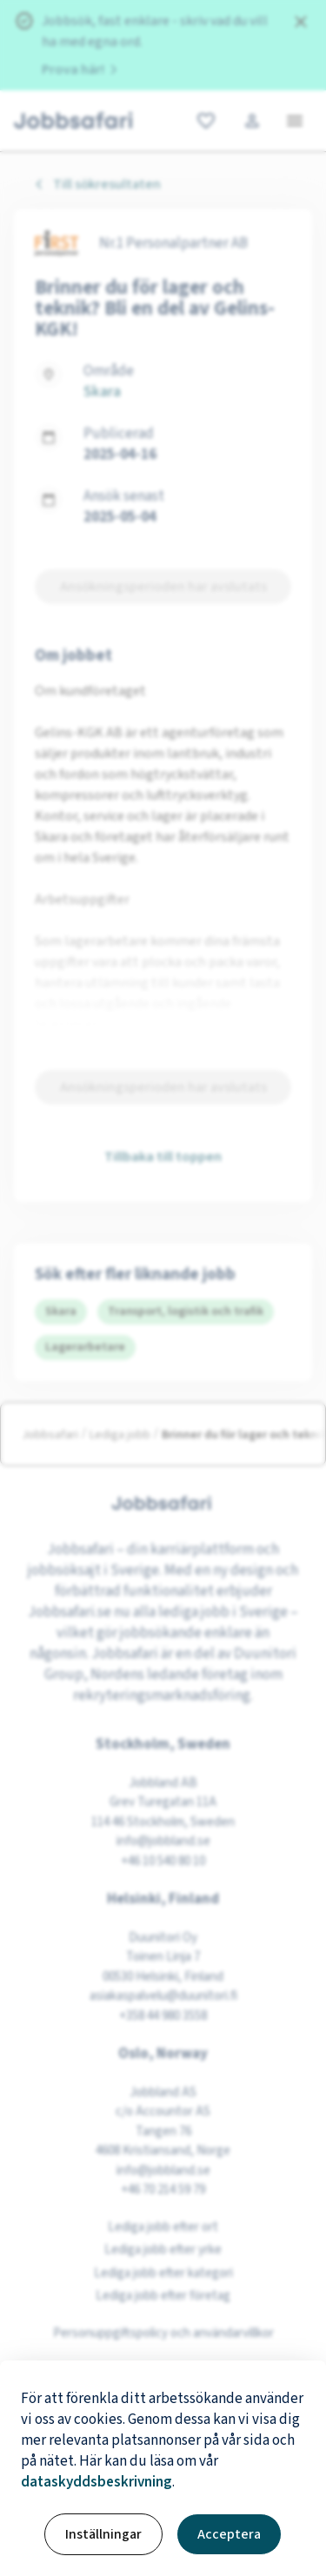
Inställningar (103, 2534)
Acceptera (229, 2534)
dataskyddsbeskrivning (96, 2482)
